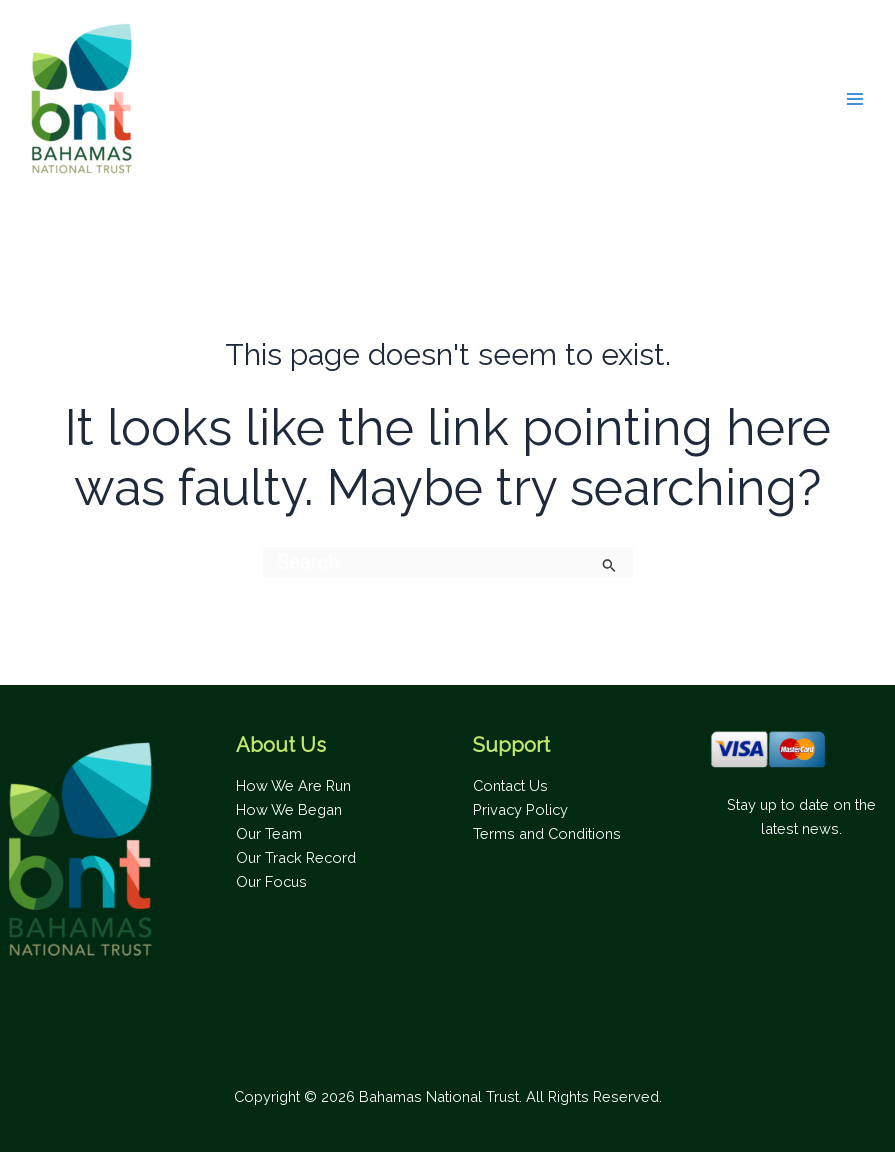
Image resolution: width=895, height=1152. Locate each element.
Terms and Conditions (547, 833)
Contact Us (510, 785)
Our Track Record (296, 857)
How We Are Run (293, 785)
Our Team (269, 833)
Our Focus (271, 881)
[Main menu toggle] (855, 99)
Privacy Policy (520, 809)
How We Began (289, 809)
